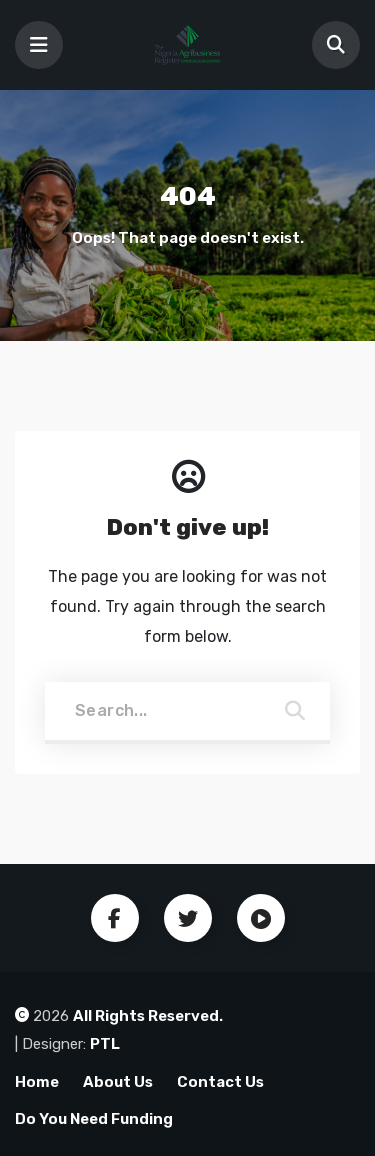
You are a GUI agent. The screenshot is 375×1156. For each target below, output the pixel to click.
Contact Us (220, 1082)
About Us (118, 1082)
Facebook (115, 918)
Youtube (261, 918)
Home (37, 1082)
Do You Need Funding (94, 1119)
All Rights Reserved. (148, 1016)
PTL (105, 1044)
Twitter (188, 918)
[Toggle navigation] (39, 45)
